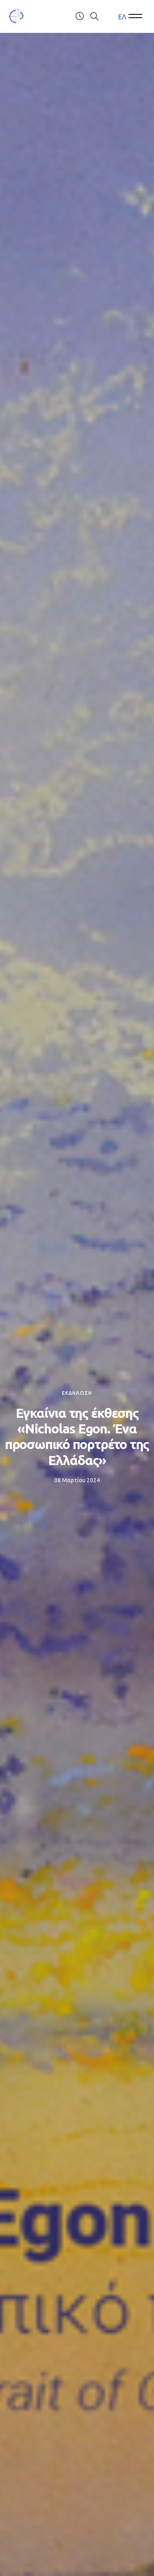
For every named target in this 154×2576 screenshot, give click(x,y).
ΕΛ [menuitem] (122, 16)
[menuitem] (122, 17)
